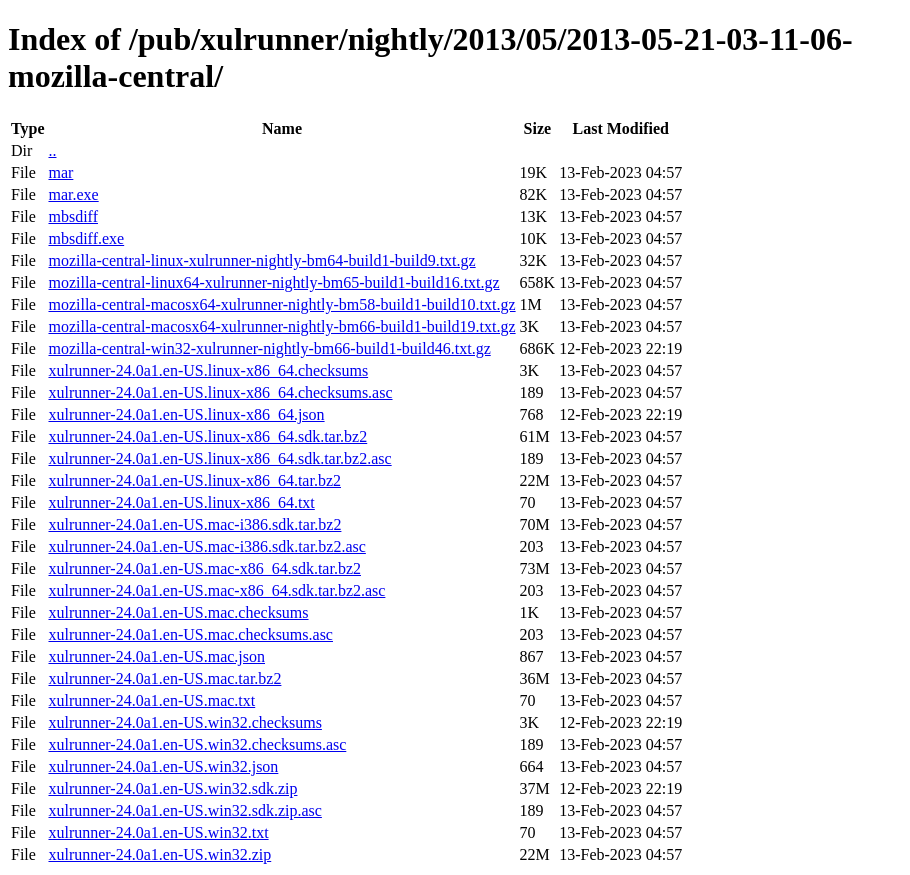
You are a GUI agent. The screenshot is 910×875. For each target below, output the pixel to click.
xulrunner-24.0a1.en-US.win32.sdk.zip (172, 788)
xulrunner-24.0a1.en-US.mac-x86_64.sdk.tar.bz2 (204, 568)
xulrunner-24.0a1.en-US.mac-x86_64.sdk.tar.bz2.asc (216, 590)
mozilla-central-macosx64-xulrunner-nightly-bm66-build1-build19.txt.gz (281, 326)
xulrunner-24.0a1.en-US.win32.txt (158, 832)
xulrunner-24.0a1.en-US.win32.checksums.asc (197, 744)
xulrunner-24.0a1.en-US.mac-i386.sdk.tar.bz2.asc (206, 546)
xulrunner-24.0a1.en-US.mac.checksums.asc (190, 634)
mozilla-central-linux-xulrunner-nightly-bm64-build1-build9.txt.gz (261, 260)
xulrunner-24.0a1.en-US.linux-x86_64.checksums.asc (220, 392)
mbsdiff (72, 216)
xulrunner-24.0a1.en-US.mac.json (156, 656)
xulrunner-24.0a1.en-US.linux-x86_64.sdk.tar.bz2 (207, 436)
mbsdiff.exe (86, 238)
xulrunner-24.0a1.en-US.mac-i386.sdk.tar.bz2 (194, 524)
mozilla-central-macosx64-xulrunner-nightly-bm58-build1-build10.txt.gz (281, 304)
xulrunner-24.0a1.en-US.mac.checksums (178, 612)
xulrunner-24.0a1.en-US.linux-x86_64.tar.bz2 (194, 480)
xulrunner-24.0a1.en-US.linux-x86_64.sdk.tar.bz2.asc (219, 458)
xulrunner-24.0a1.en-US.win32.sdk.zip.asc (184, 810)
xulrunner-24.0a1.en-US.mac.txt (151, 700)
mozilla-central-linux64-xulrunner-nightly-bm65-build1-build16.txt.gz (273, 282)
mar (60, 172)
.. (52, 150)
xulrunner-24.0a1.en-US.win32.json (163, 766)
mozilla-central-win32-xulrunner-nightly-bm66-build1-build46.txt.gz (269, 348)
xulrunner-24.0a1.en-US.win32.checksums (184, 722)
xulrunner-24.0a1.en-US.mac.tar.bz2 (164, 678)
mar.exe (73, 194)
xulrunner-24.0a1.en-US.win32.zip (159, 854)
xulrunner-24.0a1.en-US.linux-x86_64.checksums (208, 370)
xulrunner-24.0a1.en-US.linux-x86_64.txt (181, 502)
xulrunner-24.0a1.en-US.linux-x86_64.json (186, 414)
